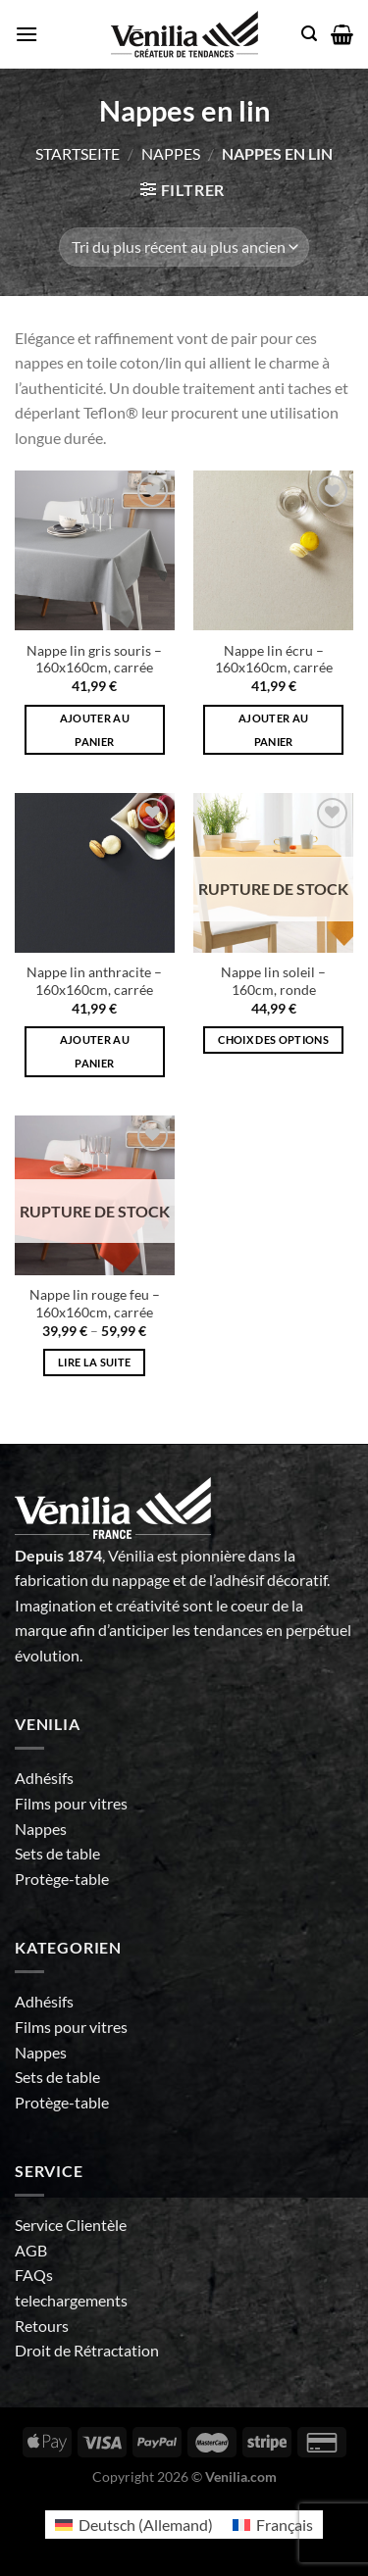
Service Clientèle (71, 2224)
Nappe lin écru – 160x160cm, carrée (274, 659)
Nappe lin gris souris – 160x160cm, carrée (94, 659)
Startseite (77, 153)
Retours (42, 2325)
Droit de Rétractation (87, 2350)
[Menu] (26, 34)
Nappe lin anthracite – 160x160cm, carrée (94, 981)
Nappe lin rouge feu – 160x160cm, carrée (94, 1303)
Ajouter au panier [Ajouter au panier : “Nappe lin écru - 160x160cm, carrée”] (273, 730)
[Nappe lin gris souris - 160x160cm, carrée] (95, 550)
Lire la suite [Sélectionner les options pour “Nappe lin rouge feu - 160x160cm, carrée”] (94, 1362)
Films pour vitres (71, 1803)
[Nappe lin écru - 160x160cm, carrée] (273, 550)
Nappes (170, 153)
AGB (31, 2250)
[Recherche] (309, 34)
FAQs (34, 2274)
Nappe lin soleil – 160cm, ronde (273, 981)
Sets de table (57, 1853)
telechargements (71, 2300)
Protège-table (62, 1878)
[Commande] (183, 247)
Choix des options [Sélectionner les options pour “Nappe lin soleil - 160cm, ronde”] (273, 1039)
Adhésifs (44, 1777)
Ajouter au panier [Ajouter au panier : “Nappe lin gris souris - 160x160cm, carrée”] (95, 730)
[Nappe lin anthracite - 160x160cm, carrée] (95, 873)
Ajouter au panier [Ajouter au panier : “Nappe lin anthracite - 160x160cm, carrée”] (95, 1051)
